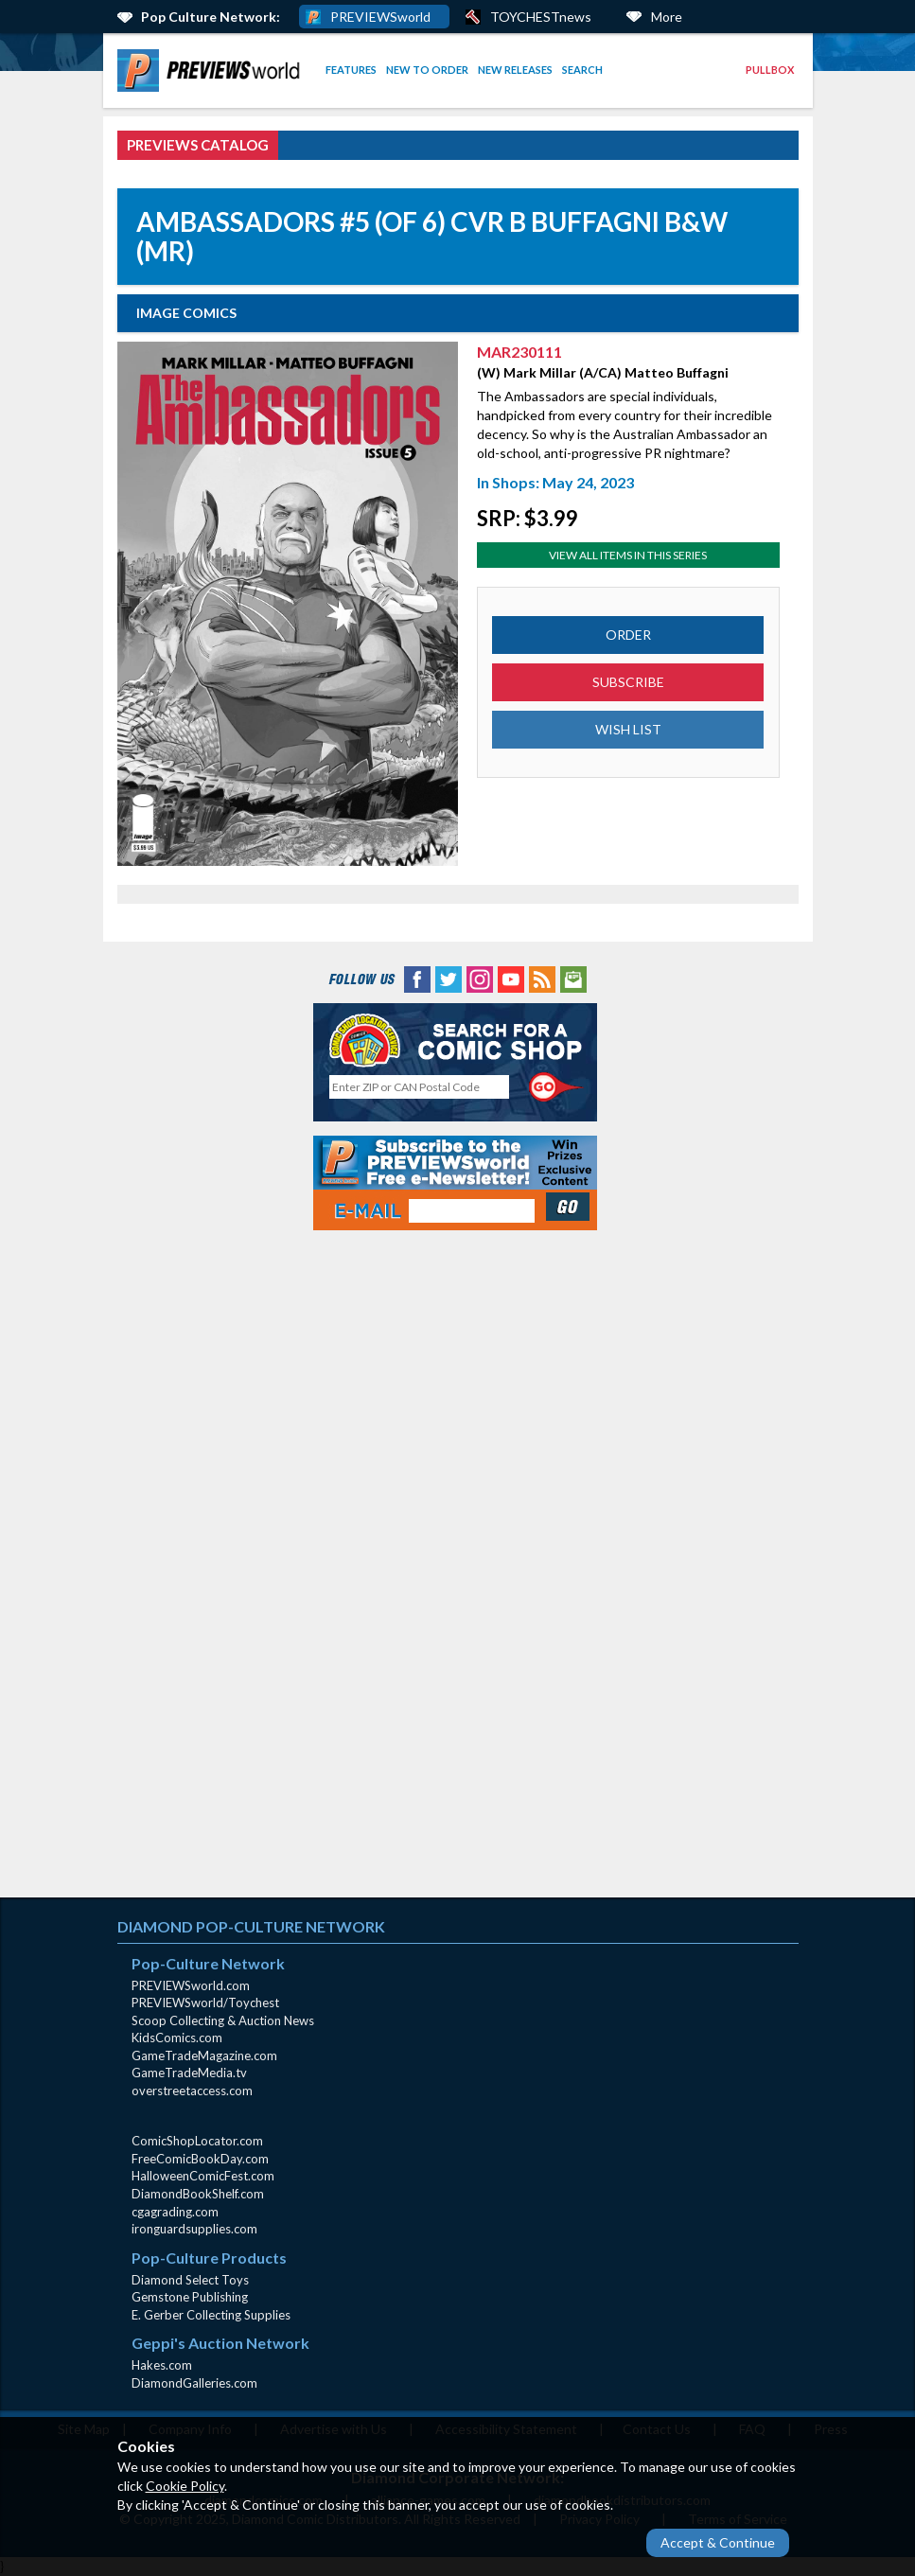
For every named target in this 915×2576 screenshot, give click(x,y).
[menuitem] (212, 70)
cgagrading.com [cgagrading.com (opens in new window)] (175, 2211)
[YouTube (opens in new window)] (511, 977)
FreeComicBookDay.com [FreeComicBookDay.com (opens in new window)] (200, 2158)
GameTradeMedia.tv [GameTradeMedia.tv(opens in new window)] (189, 2072)
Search (582, 69)
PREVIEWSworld (380, 17)
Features (351, 69)
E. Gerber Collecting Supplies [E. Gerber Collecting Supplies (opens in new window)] (211, 2314)
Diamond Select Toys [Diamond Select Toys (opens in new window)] (190, 2279)
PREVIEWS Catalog (198, 144)
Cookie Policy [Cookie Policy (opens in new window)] (185, 2486)
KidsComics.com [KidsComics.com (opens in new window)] (177, 2037)
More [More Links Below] (666, 17)
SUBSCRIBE (628, 682)
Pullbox (770, 69)
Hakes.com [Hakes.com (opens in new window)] (162, 2365)
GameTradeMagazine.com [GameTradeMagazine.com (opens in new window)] (204, 2055)
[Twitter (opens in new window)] (448, 977)
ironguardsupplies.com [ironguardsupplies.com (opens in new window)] (194, 2228)
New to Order (427, 69)
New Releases (515, 69)
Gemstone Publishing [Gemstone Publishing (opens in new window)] (190, 2296)
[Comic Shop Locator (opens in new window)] (455, 1040)
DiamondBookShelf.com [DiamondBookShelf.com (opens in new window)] (198, 2193)
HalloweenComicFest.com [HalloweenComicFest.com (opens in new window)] (203, 2175)
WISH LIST (628, 729)
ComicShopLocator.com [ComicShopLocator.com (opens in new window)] (197, 2140)
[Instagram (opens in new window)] (480, 977)
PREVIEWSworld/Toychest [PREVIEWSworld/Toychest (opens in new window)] (205, 2002)
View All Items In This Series (628, 555)
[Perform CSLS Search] (556, 1087)
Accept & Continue (717, 2542)
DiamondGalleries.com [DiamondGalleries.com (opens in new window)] (194, 2383)
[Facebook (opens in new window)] (417, 977)
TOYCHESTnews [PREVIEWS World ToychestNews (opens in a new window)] (540, 17)
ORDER (628, 634)
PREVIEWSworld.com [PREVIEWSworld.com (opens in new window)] (191, 1985)
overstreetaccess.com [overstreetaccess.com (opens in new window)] (192, 2090)
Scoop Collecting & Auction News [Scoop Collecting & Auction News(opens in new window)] (223, 2020)
